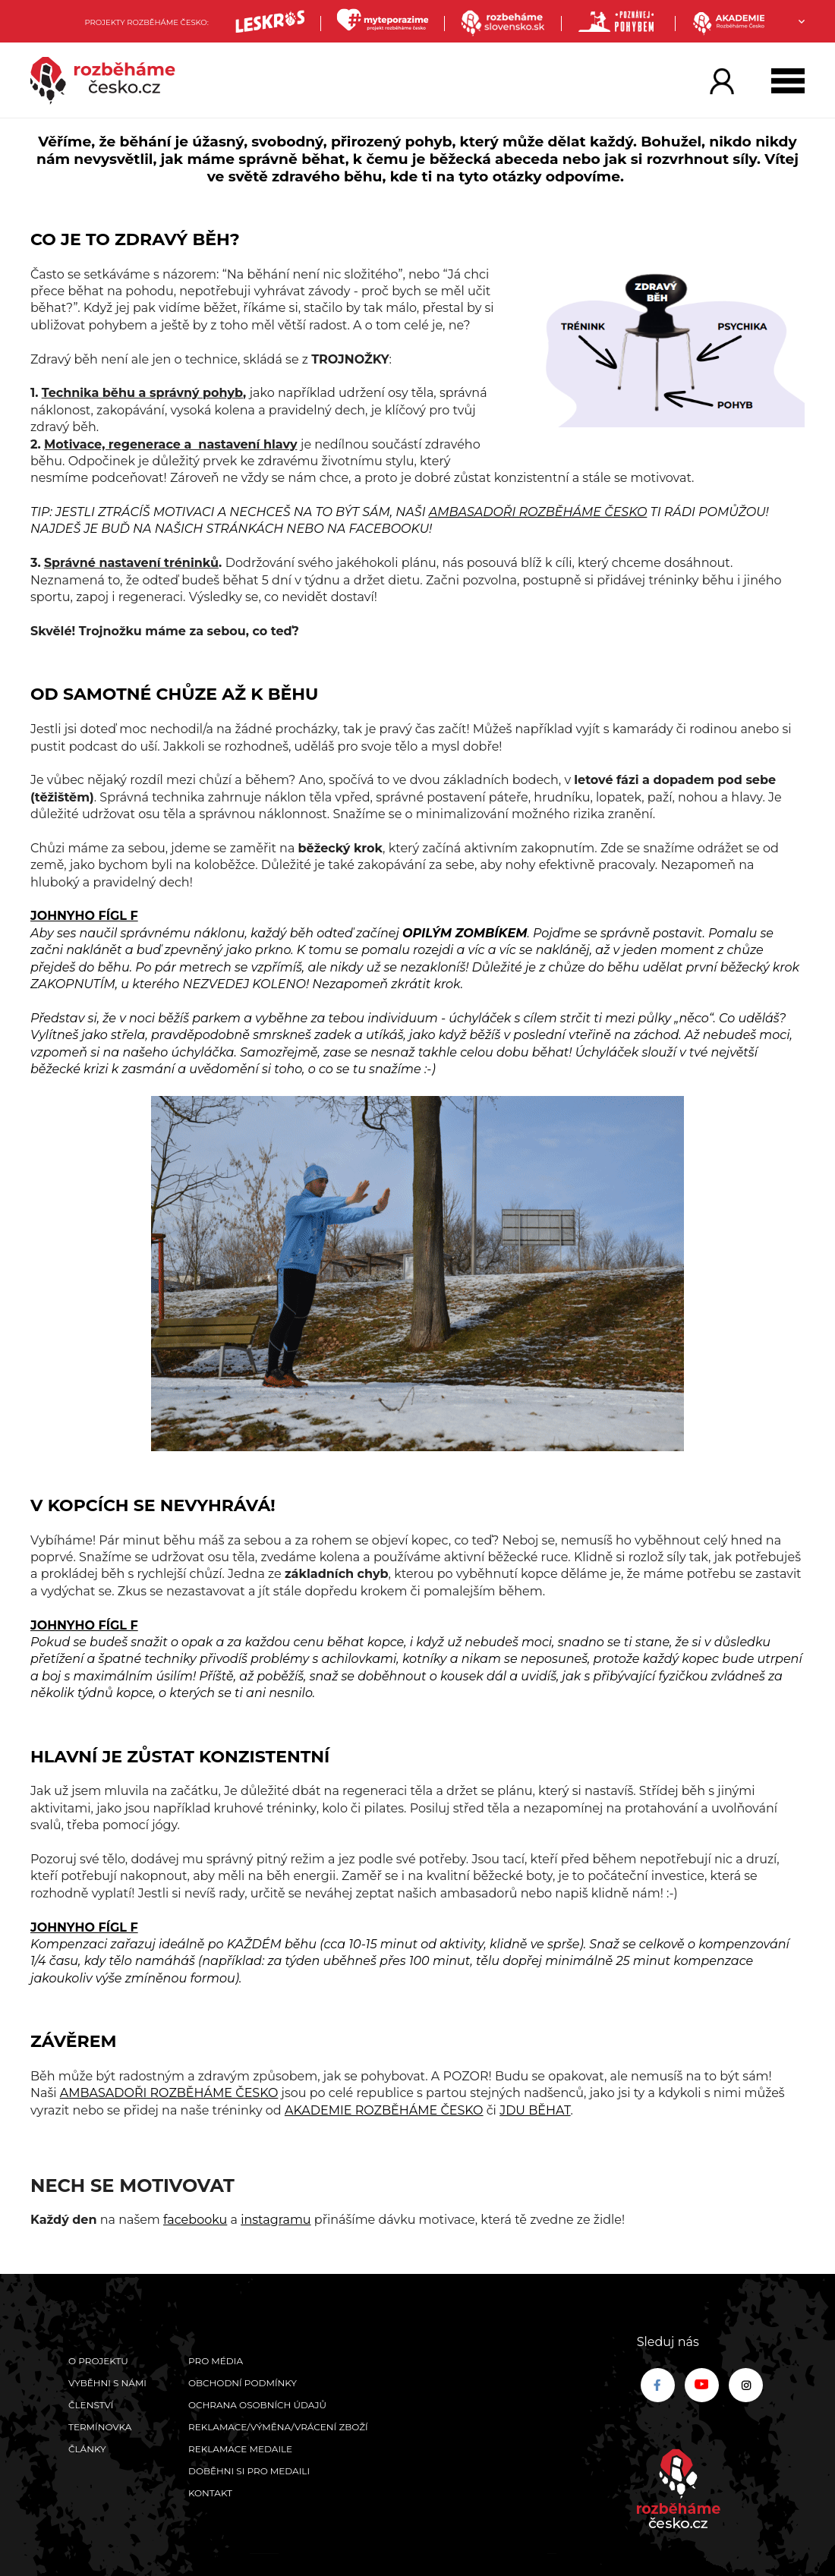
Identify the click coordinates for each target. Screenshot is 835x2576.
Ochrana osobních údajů (257, 2405)
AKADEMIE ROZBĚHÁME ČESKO (384, 2110)
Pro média (215, 2361)
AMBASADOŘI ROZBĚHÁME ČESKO (538, 512)
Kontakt (210, 2493)
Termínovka (99, 2427)
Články (87, 2449)
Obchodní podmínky (242, 2383)
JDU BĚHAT (534, 2110)
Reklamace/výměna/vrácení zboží (278, 2427)
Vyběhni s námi (107, 2383)
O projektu (98, 2361)
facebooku (195, 2219)
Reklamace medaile (240, 2449)
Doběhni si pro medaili (249, 2471)
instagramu (275, 2219)
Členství (90, 2405)
